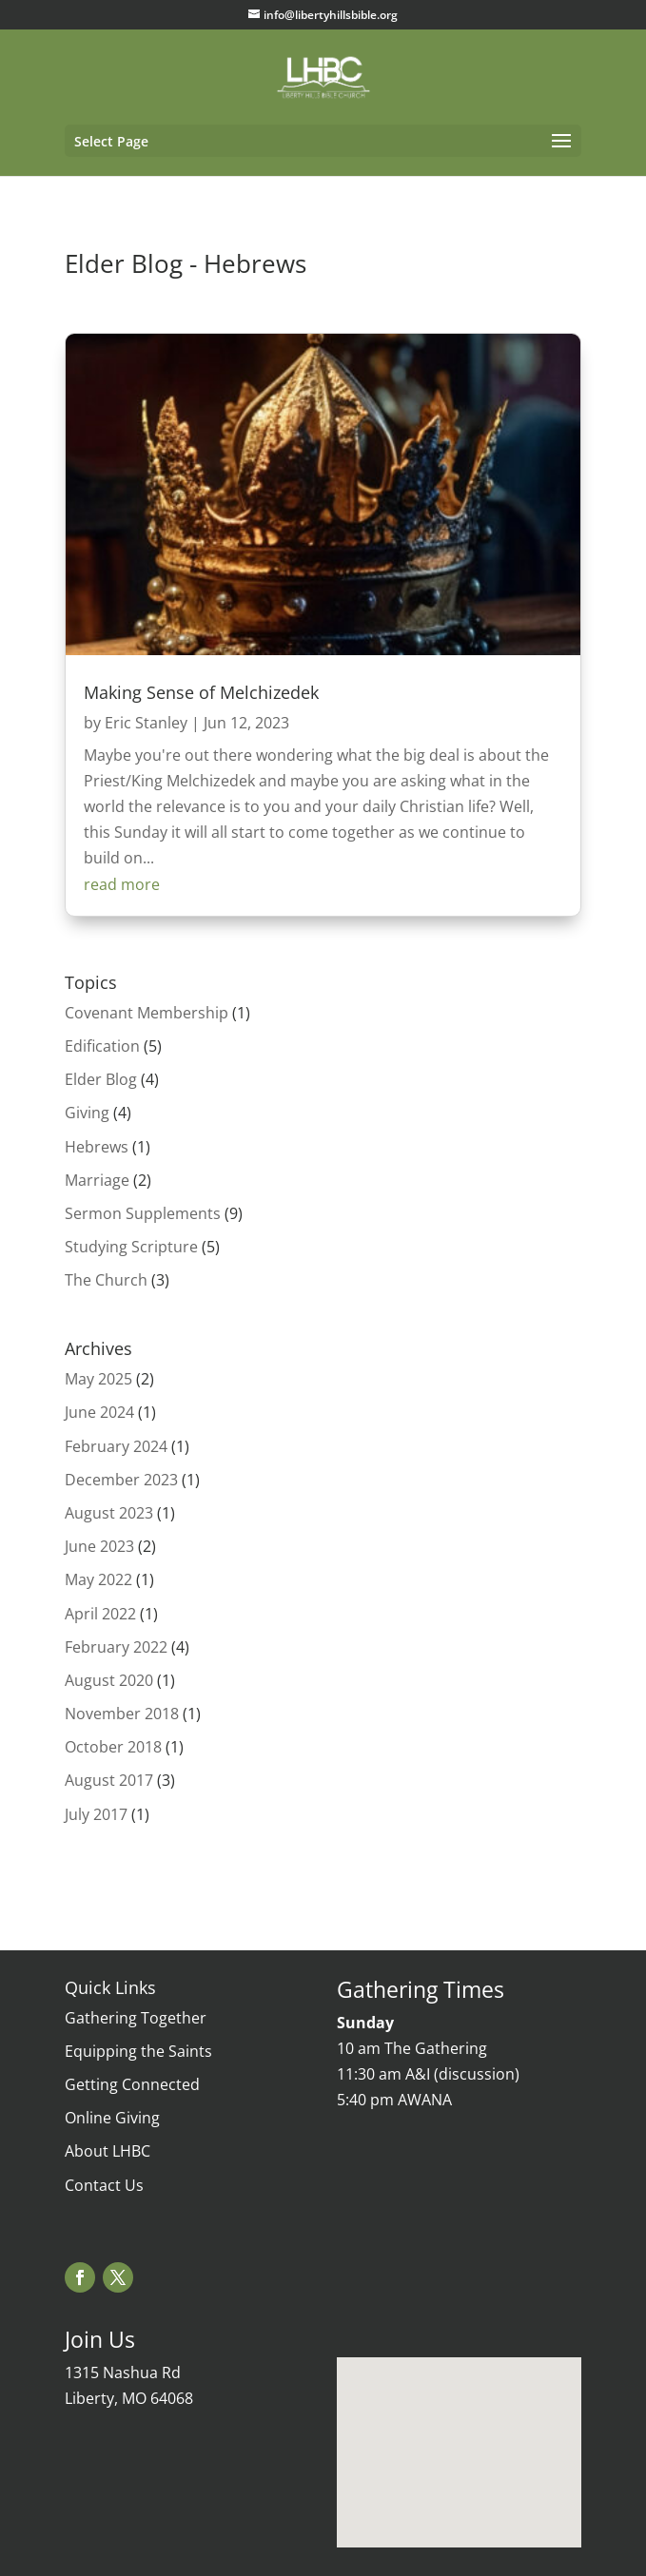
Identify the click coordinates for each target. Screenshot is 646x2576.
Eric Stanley (146, 722)
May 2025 (98, 1378)
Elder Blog (101, 1079)
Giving (87, 1112)
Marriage (97, 1180)
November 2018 (122, 1713)
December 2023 (121, 1479)
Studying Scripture (131, 1246)
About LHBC (107, 2150)
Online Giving (112, 2117)
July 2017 (96, 1814)
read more (122, 884)
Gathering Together (135, 2017)
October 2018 (113, 1746)
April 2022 (100, 1613)
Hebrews (96, 1146)
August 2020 (109, 1680)
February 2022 (116, 1647)
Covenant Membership (146, 1012)
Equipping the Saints (138, 2051)
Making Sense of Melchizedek (201, 692)
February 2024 (116, 1446)
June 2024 (99, 1412)
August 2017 (109, 1780)
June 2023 (99, 1546)
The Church (106, 1279)
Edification (102, 1046)
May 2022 (98, 1579)
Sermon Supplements (143, 1213)
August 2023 (109, 1512)
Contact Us (104, 2185)
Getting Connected (132, 2084)
